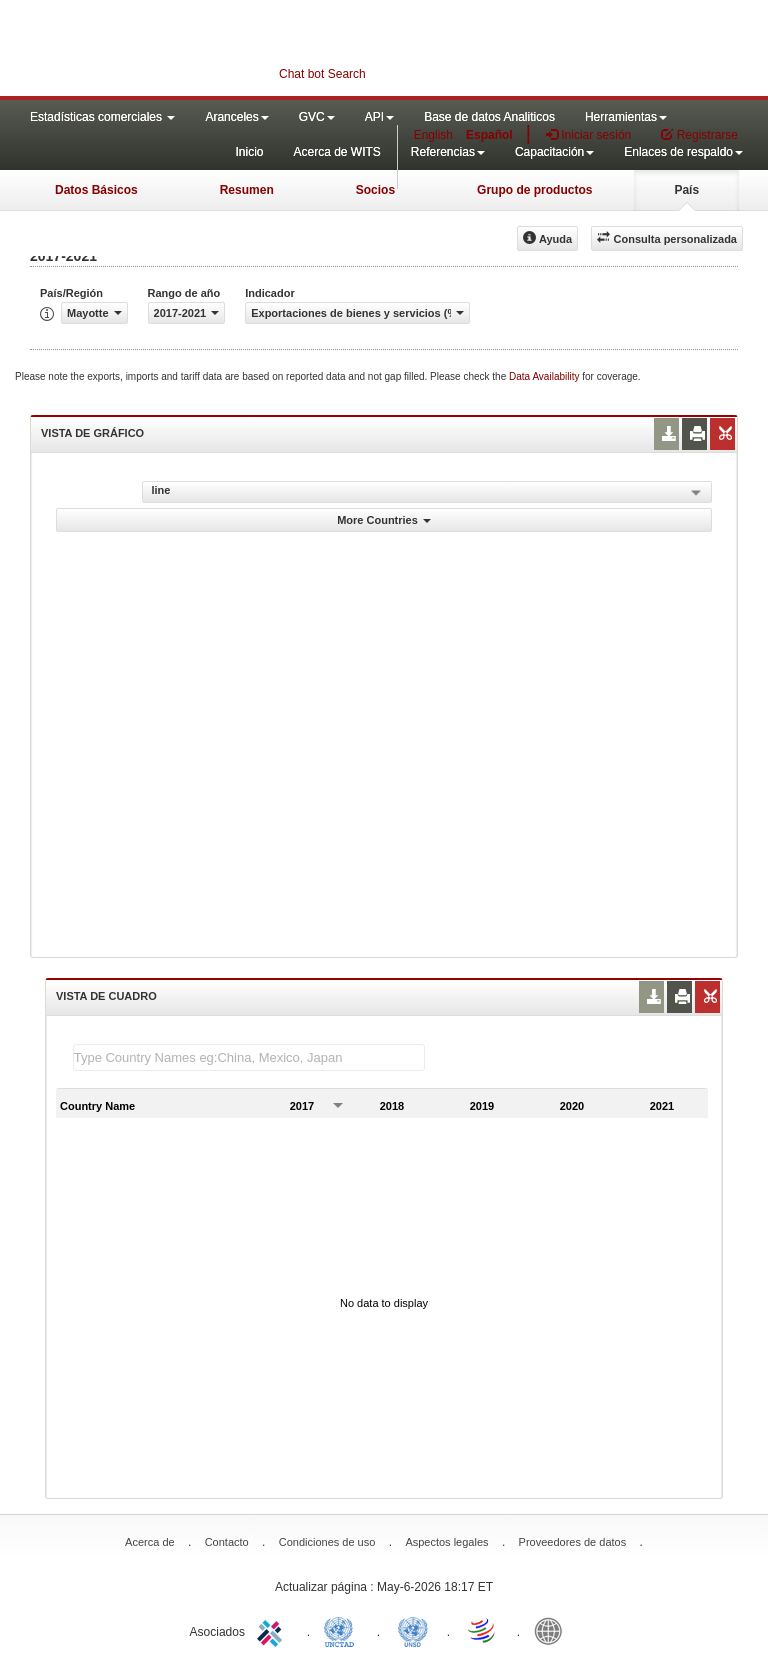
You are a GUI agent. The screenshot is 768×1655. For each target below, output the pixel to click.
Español (489, 135)
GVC (317, 117)
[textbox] (249, 1057)
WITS (200, 50)
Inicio (249, 152)
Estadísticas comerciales (102, 117)
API (379, 117)
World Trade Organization (483, 1630)
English (433, 135)
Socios (375, 190)
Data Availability (545, 376)
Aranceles (236, 117)
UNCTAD (343, 1630)
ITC (273, 1630)
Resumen (247, 190)
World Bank (553, 1630)
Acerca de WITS (336, 152)
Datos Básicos (96, 190)
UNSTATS (413, 1630)
